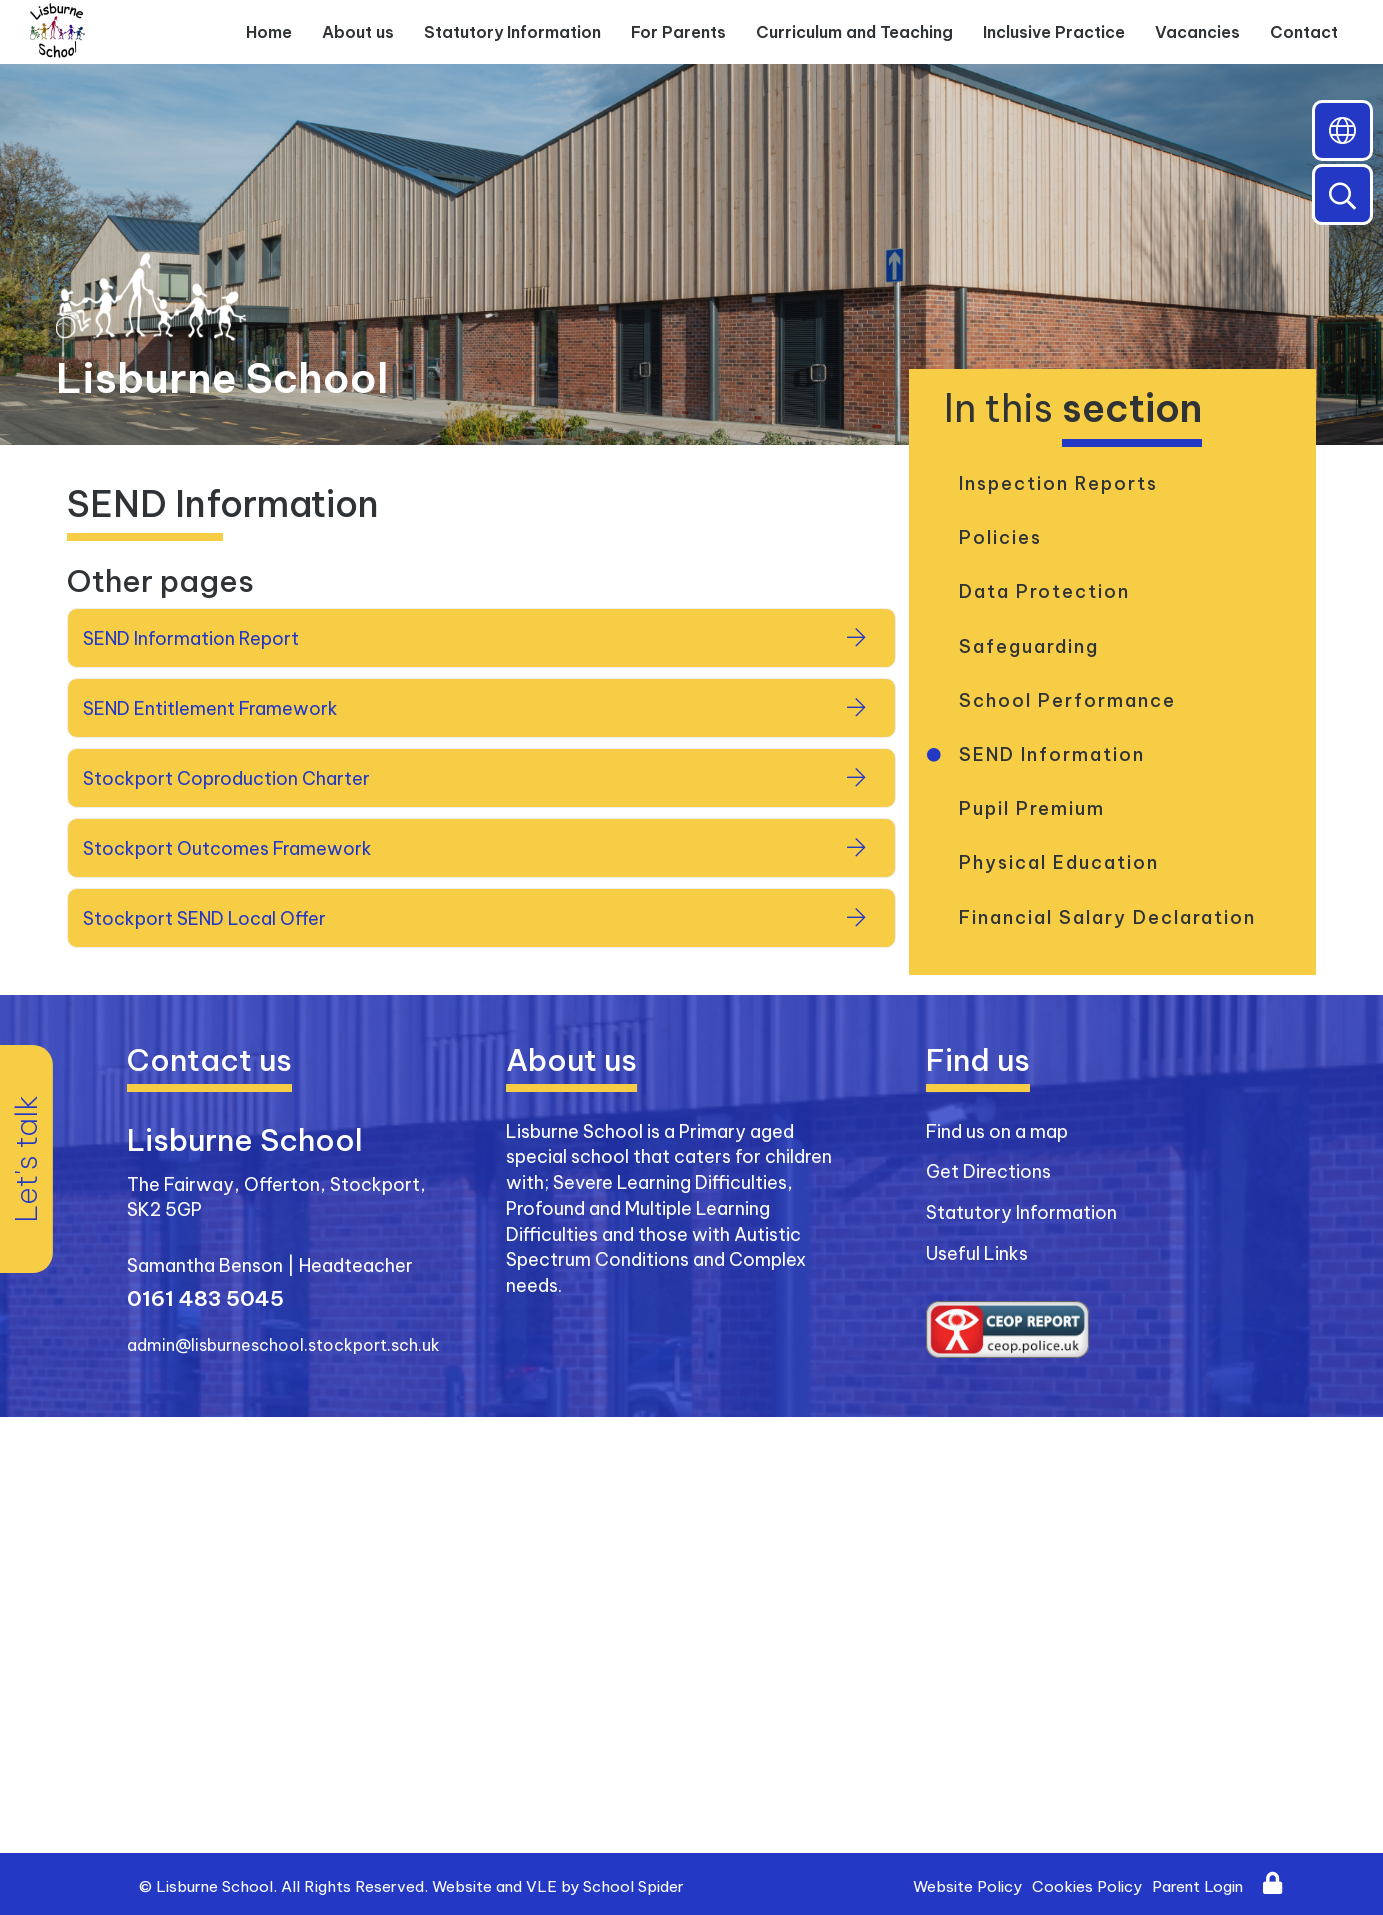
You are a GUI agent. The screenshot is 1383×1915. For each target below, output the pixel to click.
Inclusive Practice (1054, 32)
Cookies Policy (1087, 1886)
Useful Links (977, 1253)
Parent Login (1197, 1886)
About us (358, 32)
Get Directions (988, 1171)
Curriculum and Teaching (854, 32)
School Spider (633, 1886)
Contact (1304, 32)
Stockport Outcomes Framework (227, 848)
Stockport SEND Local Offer (204, 918)
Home (269, 32)
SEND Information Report (191, 638)
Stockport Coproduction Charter (226, 778)
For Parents (678, 32)
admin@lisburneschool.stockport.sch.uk (283, 1345)
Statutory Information (512, 32)
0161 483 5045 (205, 1298)
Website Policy (967, 1886)
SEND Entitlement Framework (210, 708)
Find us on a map (997, 1131)
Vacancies (1197, 32)
